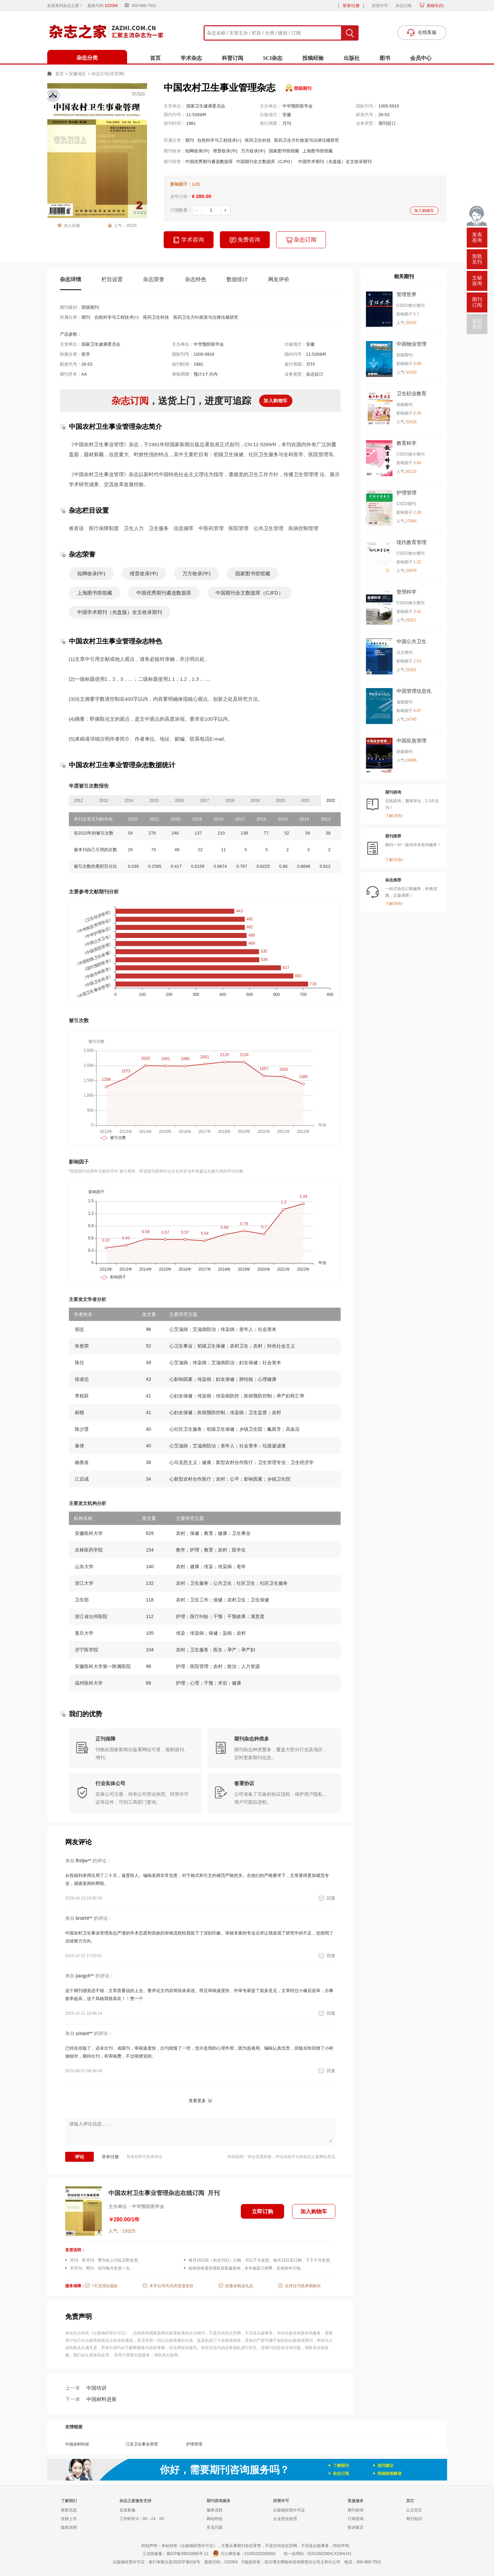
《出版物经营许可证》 (109, 2333)
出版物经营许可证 (289, 2510)
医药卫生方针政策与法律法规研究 (306, 140)
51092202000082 (260, 2553)
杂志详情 (70, 279)
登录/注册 (351, 5)
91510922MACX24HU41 (330, 2553)
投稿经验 (313, 58)
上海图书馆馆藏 (317, 150)
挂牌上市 (69, 2518)
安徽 (286, 114)
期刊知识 (414, 2518)
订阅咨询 (356, 2518)
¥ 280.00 (201, 196)
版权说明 (69, 2527)
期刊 (189, 140)
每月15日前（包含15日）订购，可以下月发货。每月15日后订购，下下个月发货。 (261, 2260)
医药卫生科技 (258, 140)
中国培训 (85, 2388)
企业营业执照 (285, 2518)
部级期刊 (302, 88)
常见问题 (215, 2527)
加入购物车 (424, 210)
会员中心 (420, 58)
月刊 (286, 123)
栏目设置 (112, 279)
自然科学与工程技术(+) (219, 140)
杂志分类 (87, 58)
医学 (86, 354)
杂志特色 (195, 279)
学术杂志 (191, 58)
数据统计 (237, 279)
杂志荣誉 (153, 279)
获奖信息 (69, 2510)
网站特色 (215, 2518)
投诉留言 (356, 2527)
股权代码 (104, 5)
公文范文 (414, 2510)
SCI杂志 (273, 58)
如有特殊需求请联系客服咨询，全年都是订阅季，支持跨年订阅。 (246, 2268)
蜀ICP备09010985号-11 (187, 2553)
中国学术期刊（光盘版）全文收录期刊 (335, 161)
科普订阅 (232, 58)
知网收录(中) (197, 150)
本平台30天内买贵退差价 (171, 2286)
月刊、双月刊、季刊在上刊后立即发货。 (106, 2260)
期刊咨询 (356, 2510)
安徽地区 (77, 73)
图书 (385, 58)
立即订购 (262, 2211)
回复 (326, 1898)
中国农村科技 (77, 2444)
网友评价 (278, 279)
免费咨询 (245, 240)
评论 (79, 2156)
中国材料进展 (90, 2399)
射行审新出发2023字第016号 (174, 2562)
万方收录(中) (253, 150)
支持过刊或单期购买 (303, 2286)
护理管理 (194, 2444)
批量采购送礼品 (239, 2286)
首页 (155, 58)
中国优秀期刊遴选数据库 (209, 161)
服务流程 (215, 2510)
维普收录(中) (225, 150)
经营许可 (380, 5)
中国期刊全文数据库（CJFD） (265, 161)
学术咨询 (188, 240)
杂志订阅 (404, 5)
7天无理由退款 (105, 2286)
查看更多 (197, 2100)
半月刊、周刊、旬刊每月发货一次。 (102, 2268)
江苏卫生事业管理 (142, 2444)
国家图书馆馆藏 (284, 150)
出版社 (352, 58)
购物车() (434, 5)
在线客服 (127, 2510)
